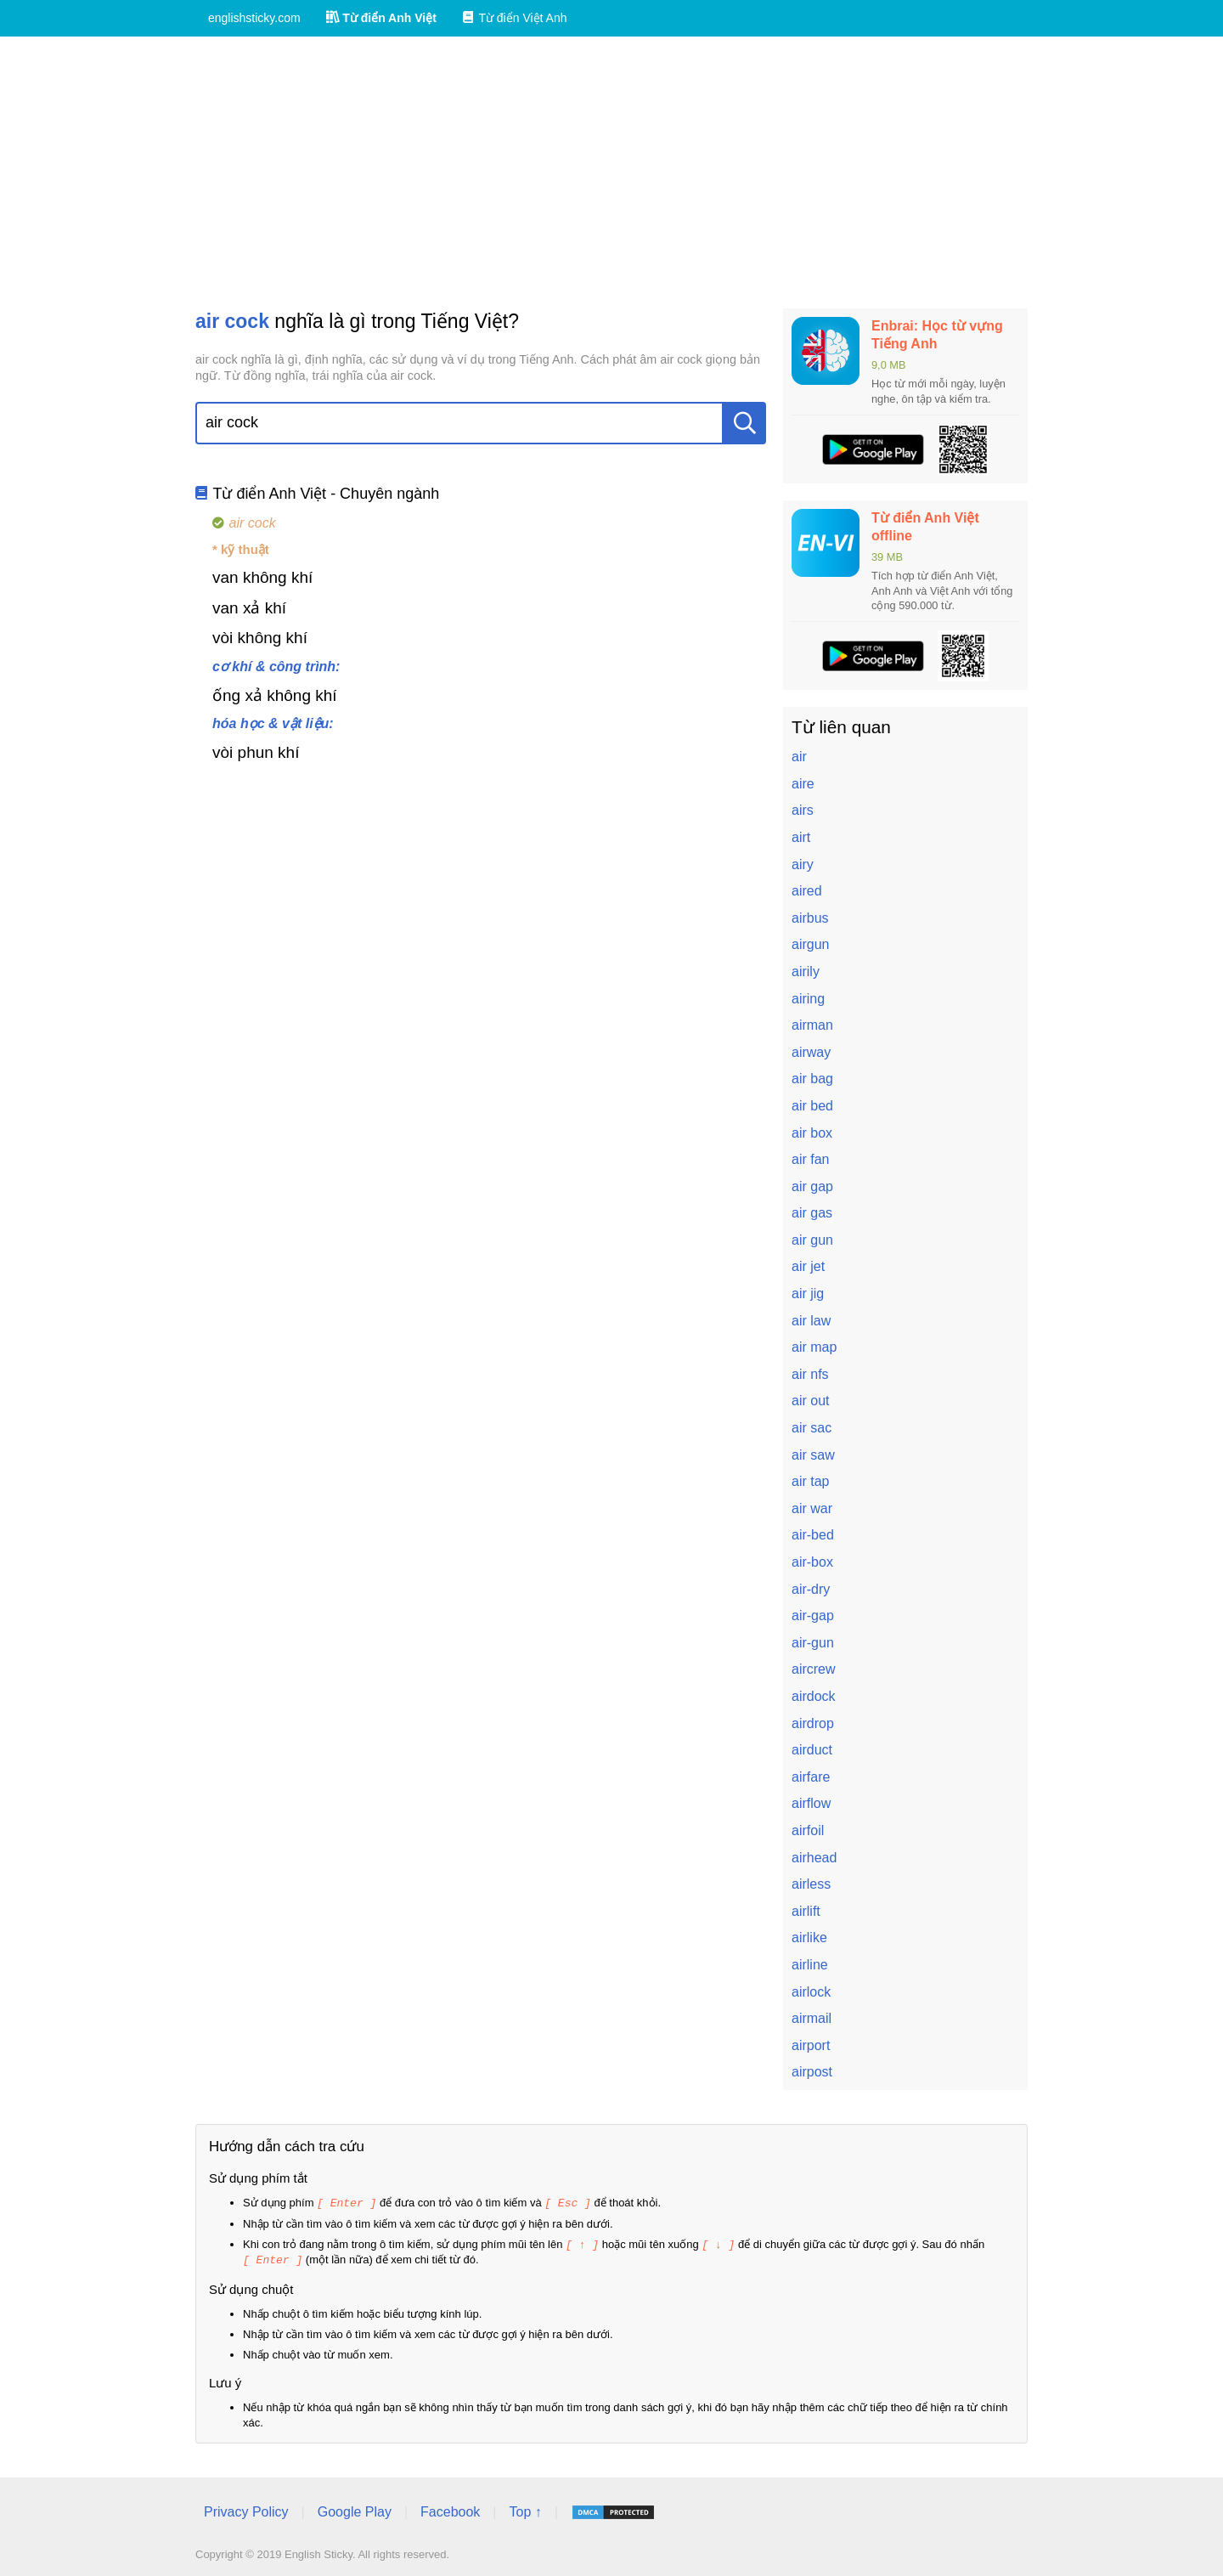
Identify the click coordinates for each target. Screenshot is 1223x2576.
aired (807, 891)
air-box (812, 1562)
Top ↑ (525, 2509)
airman (812, 1025)
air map (814, 1347)
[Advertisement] (611, 172)
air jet (808, 1266)
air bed (812, 1106)
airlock (811, 1992)
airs (803, 810)
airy (803, 864)
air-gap (813, 1615)
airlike (809, 1937)
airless (811, 1884)
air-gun (813, 1642)
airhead (814, 1857)
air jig (808, 1293)
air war (812, 1508)
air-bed (813, 1535)
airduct (812, 1750)
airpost (812, 2072)
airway (811, 1052)
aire (803, 784)
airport (811, 2045)
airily (806, 971)
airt (801, 837)
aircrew (814, 1669)
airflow (811, 1803)
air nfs (810, 1374)
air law (811, 1320)
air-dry (811, 1589)
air (799, 756)
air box (812, 1133)
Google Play (355, 2509)
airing (808, 998)
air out (810, 1400)
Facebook (450, 2509)
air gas (812, 1213)
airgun (810, 944)
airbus (810, 918)
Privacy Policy (246, 2509)
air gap (812, 1186)
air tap (810, 1481)
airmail (811, 2018)
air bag (812, 1078)
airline (810, 1964)
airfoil (808, 1830)
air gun (812, 1240)
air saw (813, 1455)
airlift (806, 1911)
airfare (811, 1777)
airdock (814, 1696)
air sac (811, 1428)
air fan (810, 1159)
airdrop (813, 1723)
